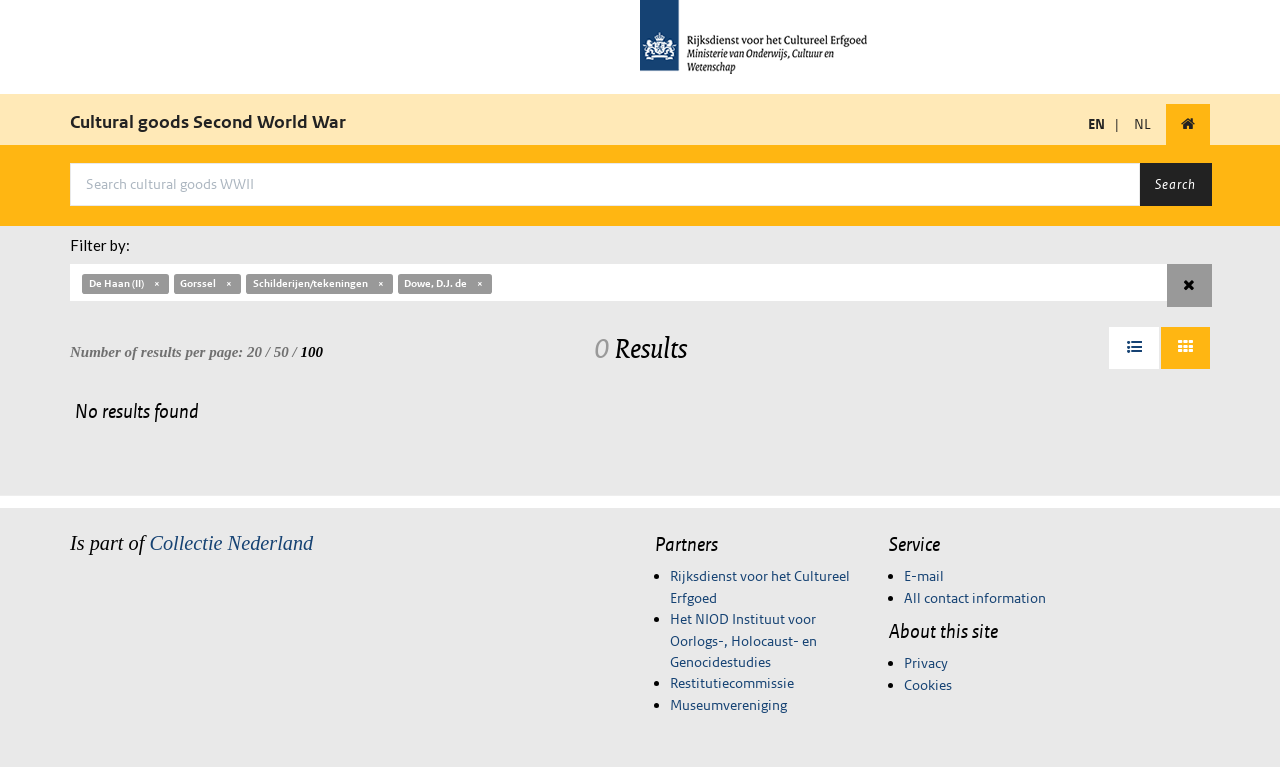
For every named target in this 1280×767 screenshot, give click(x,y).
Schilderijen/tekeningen (319, 283)
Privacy (926, 663)
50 (281, 352)
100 (311, 352)
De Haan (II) (125, 283)
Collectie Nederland (231, 543)
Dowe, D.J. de (444, 283)
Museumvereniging (728, 705)
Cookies (928, 685)
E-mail (924, 576)
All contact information (975, 598)
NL (1142, 124)
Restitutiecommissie (732, 683)
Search (1175, 184)
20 (254, 352)
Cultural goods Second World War (208, 122)
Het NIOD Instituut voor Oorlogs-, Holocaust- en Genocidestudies (743, 640)
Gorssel (207, 283)
